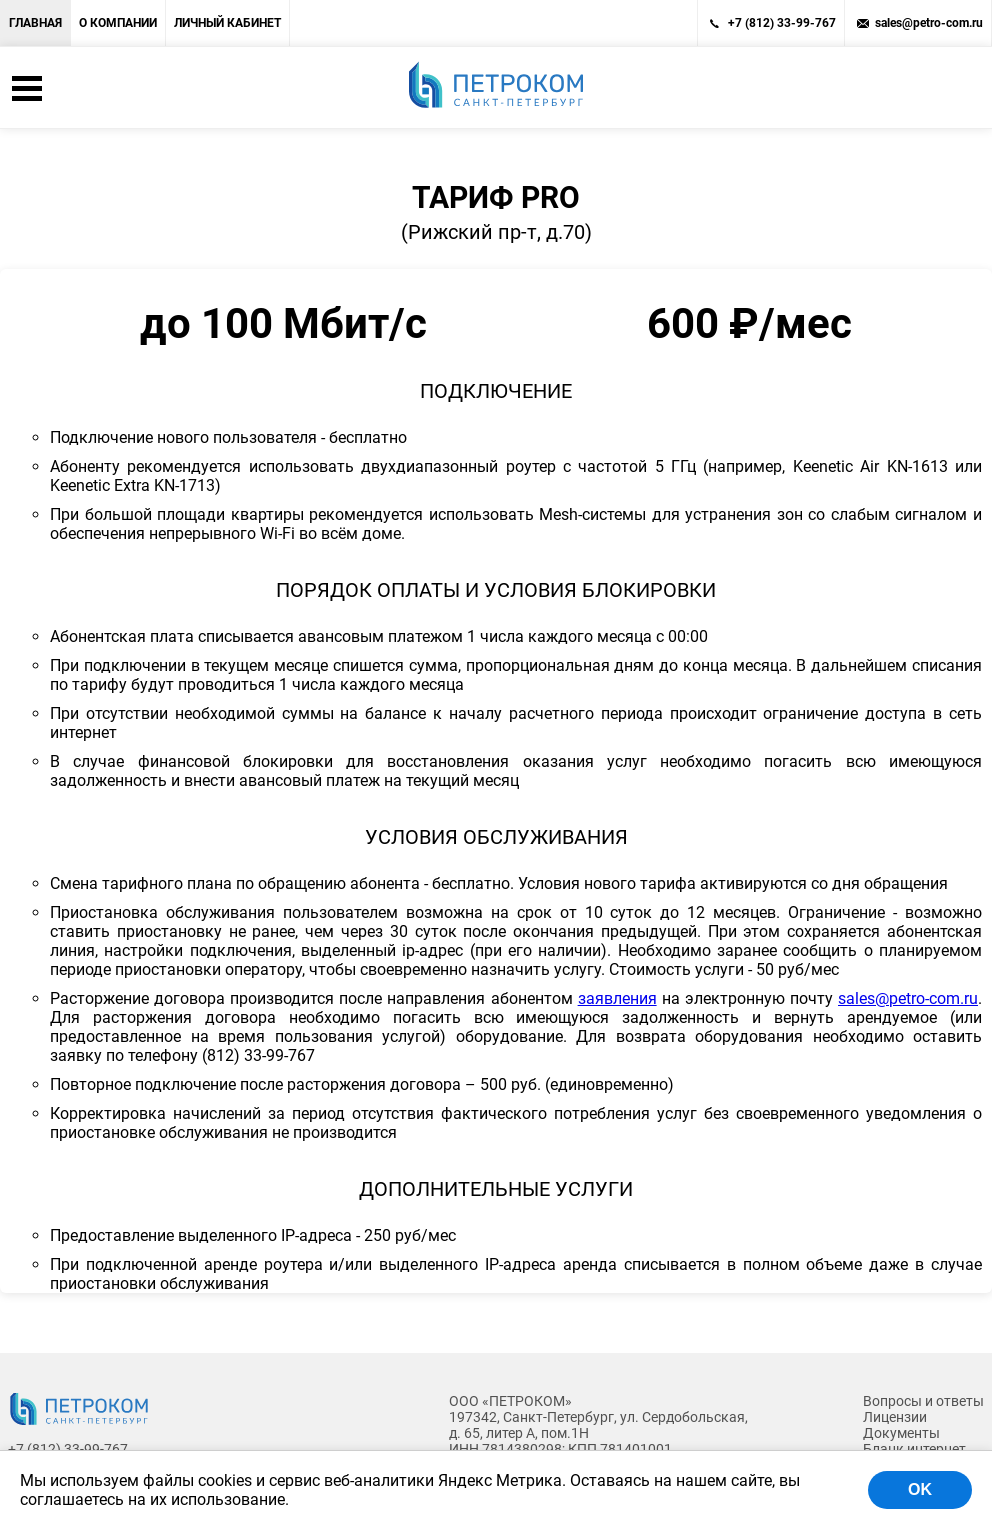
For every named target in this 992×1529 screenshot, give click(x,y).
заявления (617, 998)
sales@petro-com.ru (929, 23)
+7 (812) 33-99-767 (782, 23)
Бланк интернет (914, 1449)
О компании (118, 23)
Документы (901, 1433)
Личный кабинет (227, 23)
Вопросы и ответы (923, 1401)
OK (920, 1489)
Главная (35, 23)
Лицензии (895, 1417)
